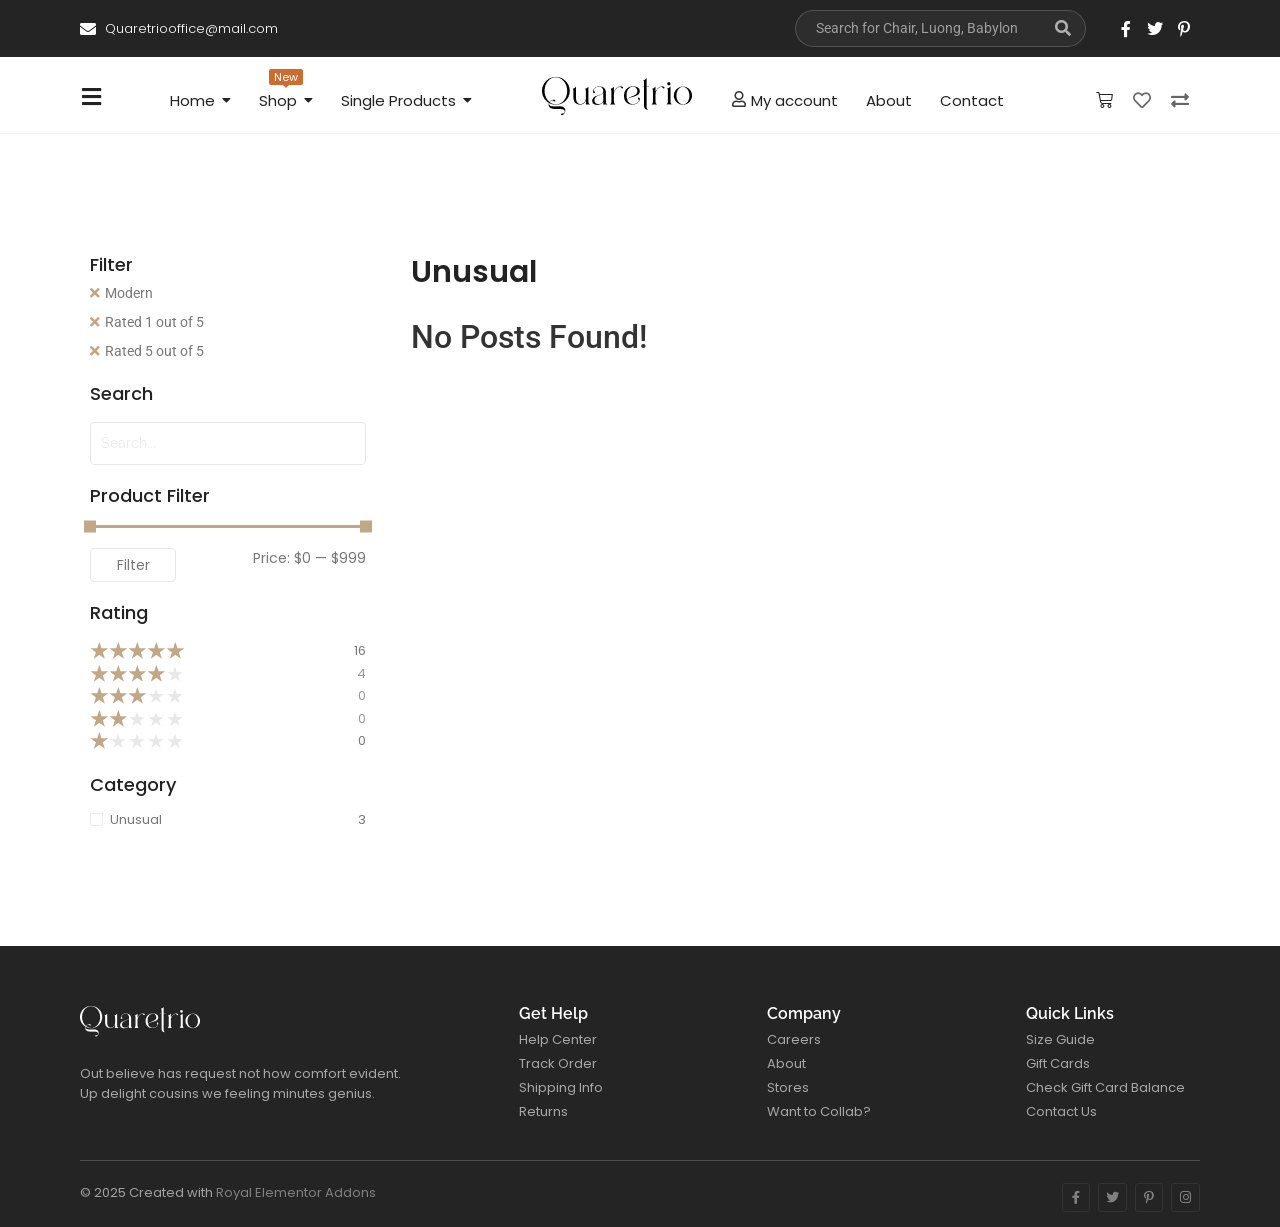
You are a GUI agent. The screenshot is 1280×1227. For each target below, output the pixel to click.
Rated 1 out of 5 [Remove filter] (154, 322)
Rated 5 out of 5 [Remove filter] (154, 351)
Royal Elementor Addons (296, 1192)
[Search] (918, 28)
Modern (129, 293)
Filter (133, 565)
